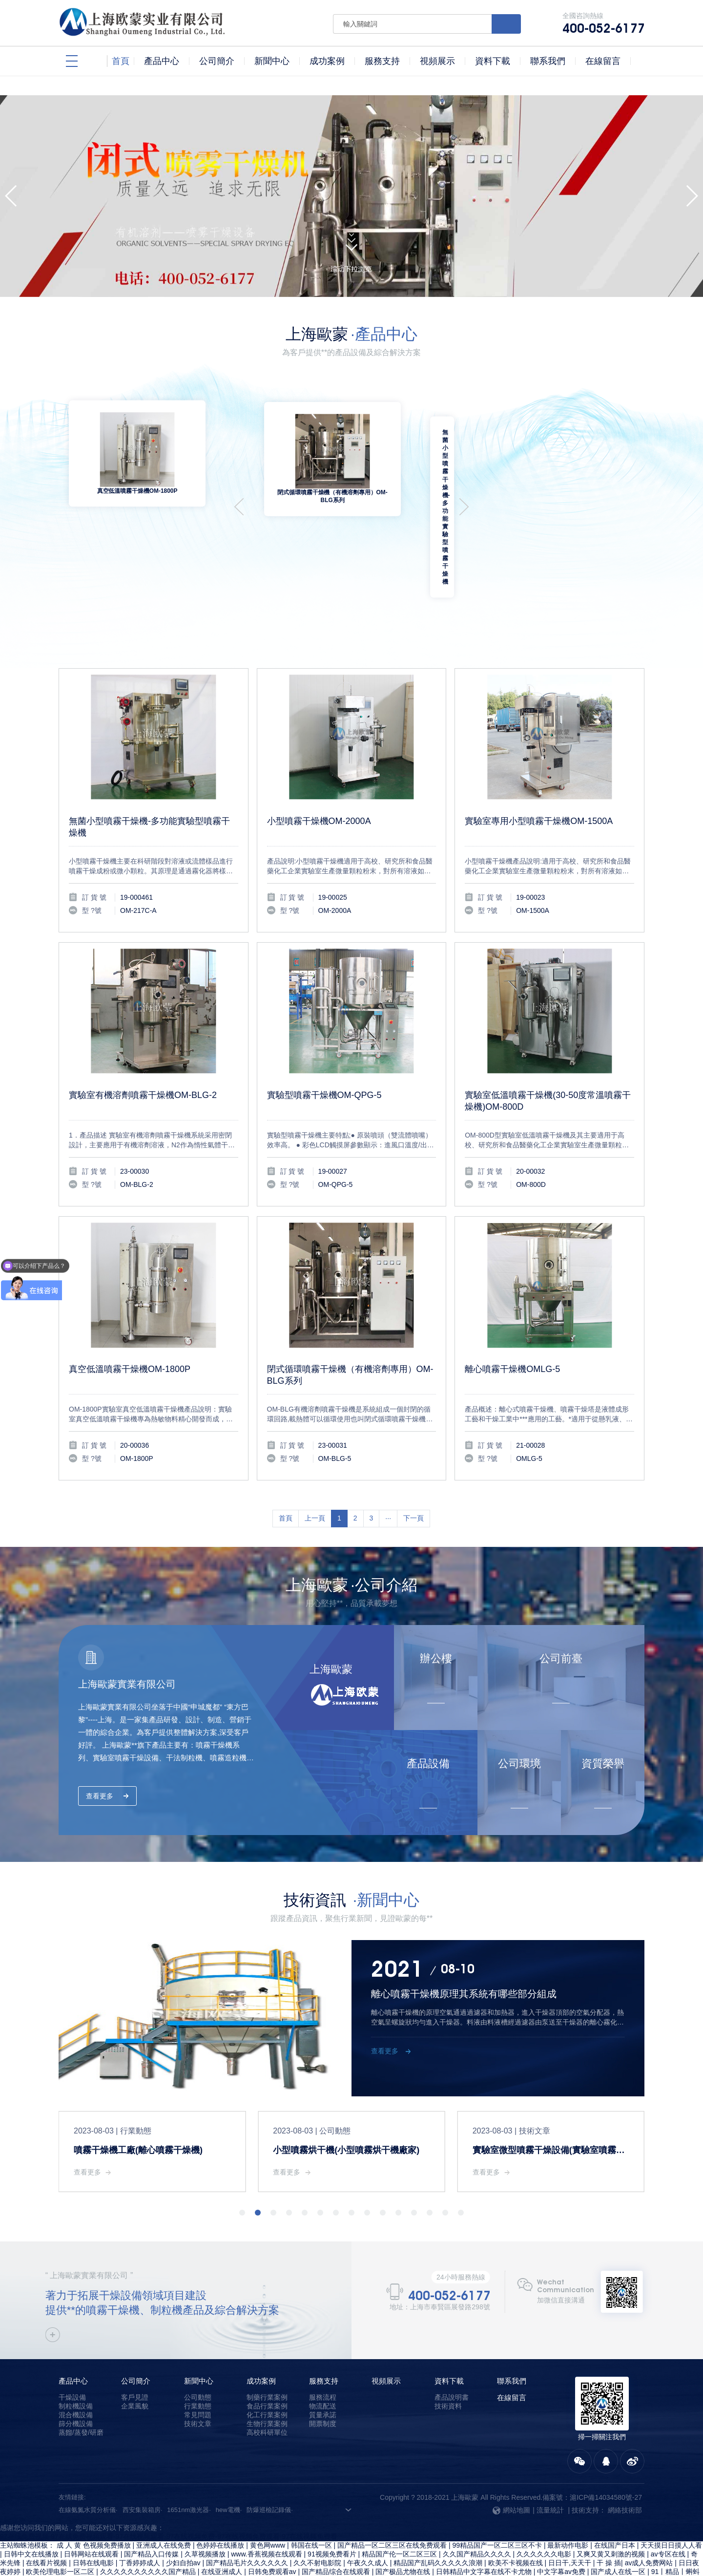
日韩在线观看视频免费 (409, 2562)
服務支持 (323, 2336)
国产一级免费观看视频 (166, 2536)
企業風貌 (134, 2361)
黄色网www (268, 2501)
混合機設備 (76, 2370)
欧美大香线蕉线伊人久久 (599, 2553)
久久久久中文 (277, 2545)
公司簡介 (135, 2336)
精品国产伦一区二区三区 (400, 2509)
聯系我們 (511, 2336)
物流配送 (322, 2361)
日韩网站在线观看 (92, 2509)
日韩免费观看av (273, 2527)
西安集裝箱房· (143, 2465)
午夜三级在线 (286, 2536)
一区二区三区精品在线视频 (657, 2545)
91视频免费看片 (333, 2509)
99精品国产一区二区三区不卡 (497, 2501)
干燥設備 (72, 2353)
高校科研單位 (267, 2388)
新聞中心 (198, 2336)
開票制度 (322, 2379)
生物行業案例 (267, 2379)
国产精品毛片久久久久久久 (248, 2518)
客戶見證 (134, 2353)
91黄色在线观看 (85, 2562)
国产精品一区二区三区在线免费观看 (393, 2501)
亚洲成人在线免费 (164, 2501)
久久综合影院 (629, 2536)
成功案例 (261, 2336)
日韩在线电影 (94, 2518)
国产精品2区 (383, 2545)
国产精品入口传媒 (152, 2509)
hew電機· (229, 2465)
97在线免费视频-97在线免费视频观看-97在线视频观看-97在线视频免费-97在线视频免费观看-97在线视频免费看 (168, 2492)
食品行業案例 (267, 2361)
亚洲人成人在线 (56, 2536)
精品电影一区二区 (331, 2553)
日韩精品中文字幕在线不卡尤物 (485, 2527)
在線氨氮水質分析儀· (88, 2465)
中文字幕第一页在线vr (195, 2562)
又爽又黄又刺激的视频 (612, 2509)
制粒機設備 (76, 2361)
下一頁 (413, 1474)
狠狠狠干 (101, 2571)
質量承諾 (322, 2370)
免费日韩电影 (619, 2562)
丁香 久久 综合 (677, 2536)
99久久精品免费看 (670, 2553)
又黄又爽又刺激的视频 (281, 2571)
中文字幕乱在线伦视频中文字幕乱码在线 (149, 2553)
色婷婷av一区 (475, 2536)
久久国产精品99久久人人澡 (199, 2571)
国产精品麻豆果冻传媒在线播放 (563, 2545)
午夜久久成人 (368, 2518)
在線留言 (511, 2353)
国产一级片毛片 (305, 2562)
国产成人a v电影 (469, 2553)
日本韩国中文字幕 (566, 2562)
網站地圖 (511, 2466)
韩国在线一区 (312, 2501)
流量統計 (550, 2466)
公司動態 (197, 2353)
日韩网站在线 (666, 2562)
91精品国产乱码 (113, 2545)
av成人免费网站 (650, 2518)
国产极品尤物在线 (403, 2527)
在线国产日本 (615, 2501)
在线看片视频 (47, 2518)
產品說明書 (451, 2353)
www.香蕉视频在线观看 (267, 2509)
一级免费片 (424, 2545)
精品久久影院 (135, 2562)
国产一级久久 (583, 2536)
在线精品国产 (237, 2553)
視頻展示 (386, 2336)
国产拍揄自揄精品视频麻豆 (42, 2553)
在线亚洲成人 (222, 2527)
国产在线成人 (255, 2562)
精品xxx (522, 2562)
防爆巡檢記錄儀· (270, 2465)
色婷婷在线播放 (221, 2501)
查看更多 (99, 1751)
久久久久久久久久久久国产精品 (149, 2527)
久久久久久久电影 (545, 2509)
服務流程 (322, 2353)
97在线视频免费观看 (478, 2545)
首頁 (285, 1474)
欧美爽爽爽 (67, 2545)
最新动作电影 (568, 2501)
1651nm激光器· (189, 2465)
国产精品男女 (417, 2553)
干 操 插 (609, 2518)
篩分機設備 (76, 2379)
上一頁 (315, 1474)
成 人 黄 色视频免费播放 (95, 2501)
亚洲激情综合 (230, 2545)
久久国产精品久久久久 (478, 2509)
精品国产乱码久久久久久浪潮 (438, 2518)
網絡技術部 (625, 2466)
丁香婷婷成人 (140, 2518)
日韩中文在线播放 (32, 2509)
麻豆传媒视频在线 (331, 2545)
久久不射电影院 (318, 2518)
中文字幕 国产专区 (528, 2553)
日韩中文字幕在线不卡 (415, 2536)
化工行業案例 (267, 2370)
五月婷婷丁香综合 (233, 2536)
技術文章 (197, 2379)
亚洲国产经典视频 (476, 2562)
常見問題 (197, 2370)
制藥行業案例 (267, 2353)
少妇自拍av (184, 2518)
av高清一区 (281, 2553)
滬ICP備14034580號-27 (606, 2453)
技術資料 (448, 2361)
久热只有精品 (25, 2545)
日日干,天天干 (570, 2518)
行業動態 (197, 2361)
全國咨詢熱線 (603, 23)
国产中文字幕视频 (28, 2562)
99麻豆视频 (352, 2562)
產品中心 (73, 2336)
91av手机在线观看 (529, 2536)
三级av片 (378, 2553)
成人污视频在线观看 (174, 2545)
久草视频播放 (206, 2509)
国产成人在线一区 (619, 2527)
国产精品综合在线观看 (337, 2527)
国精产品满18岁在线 (344, 2536)
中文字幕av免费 (562, 2527)
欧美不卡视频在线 (516, 2518)
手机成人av (65, 2571)
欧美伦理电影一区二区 (61, 2527)
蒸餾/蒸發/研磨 (81, 2388)
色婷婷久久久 (105, 2536)
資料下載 (449, 2336)
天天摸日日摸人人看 (671, 2501)
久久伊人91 (136, 2571)
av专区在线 (669, 2509)
